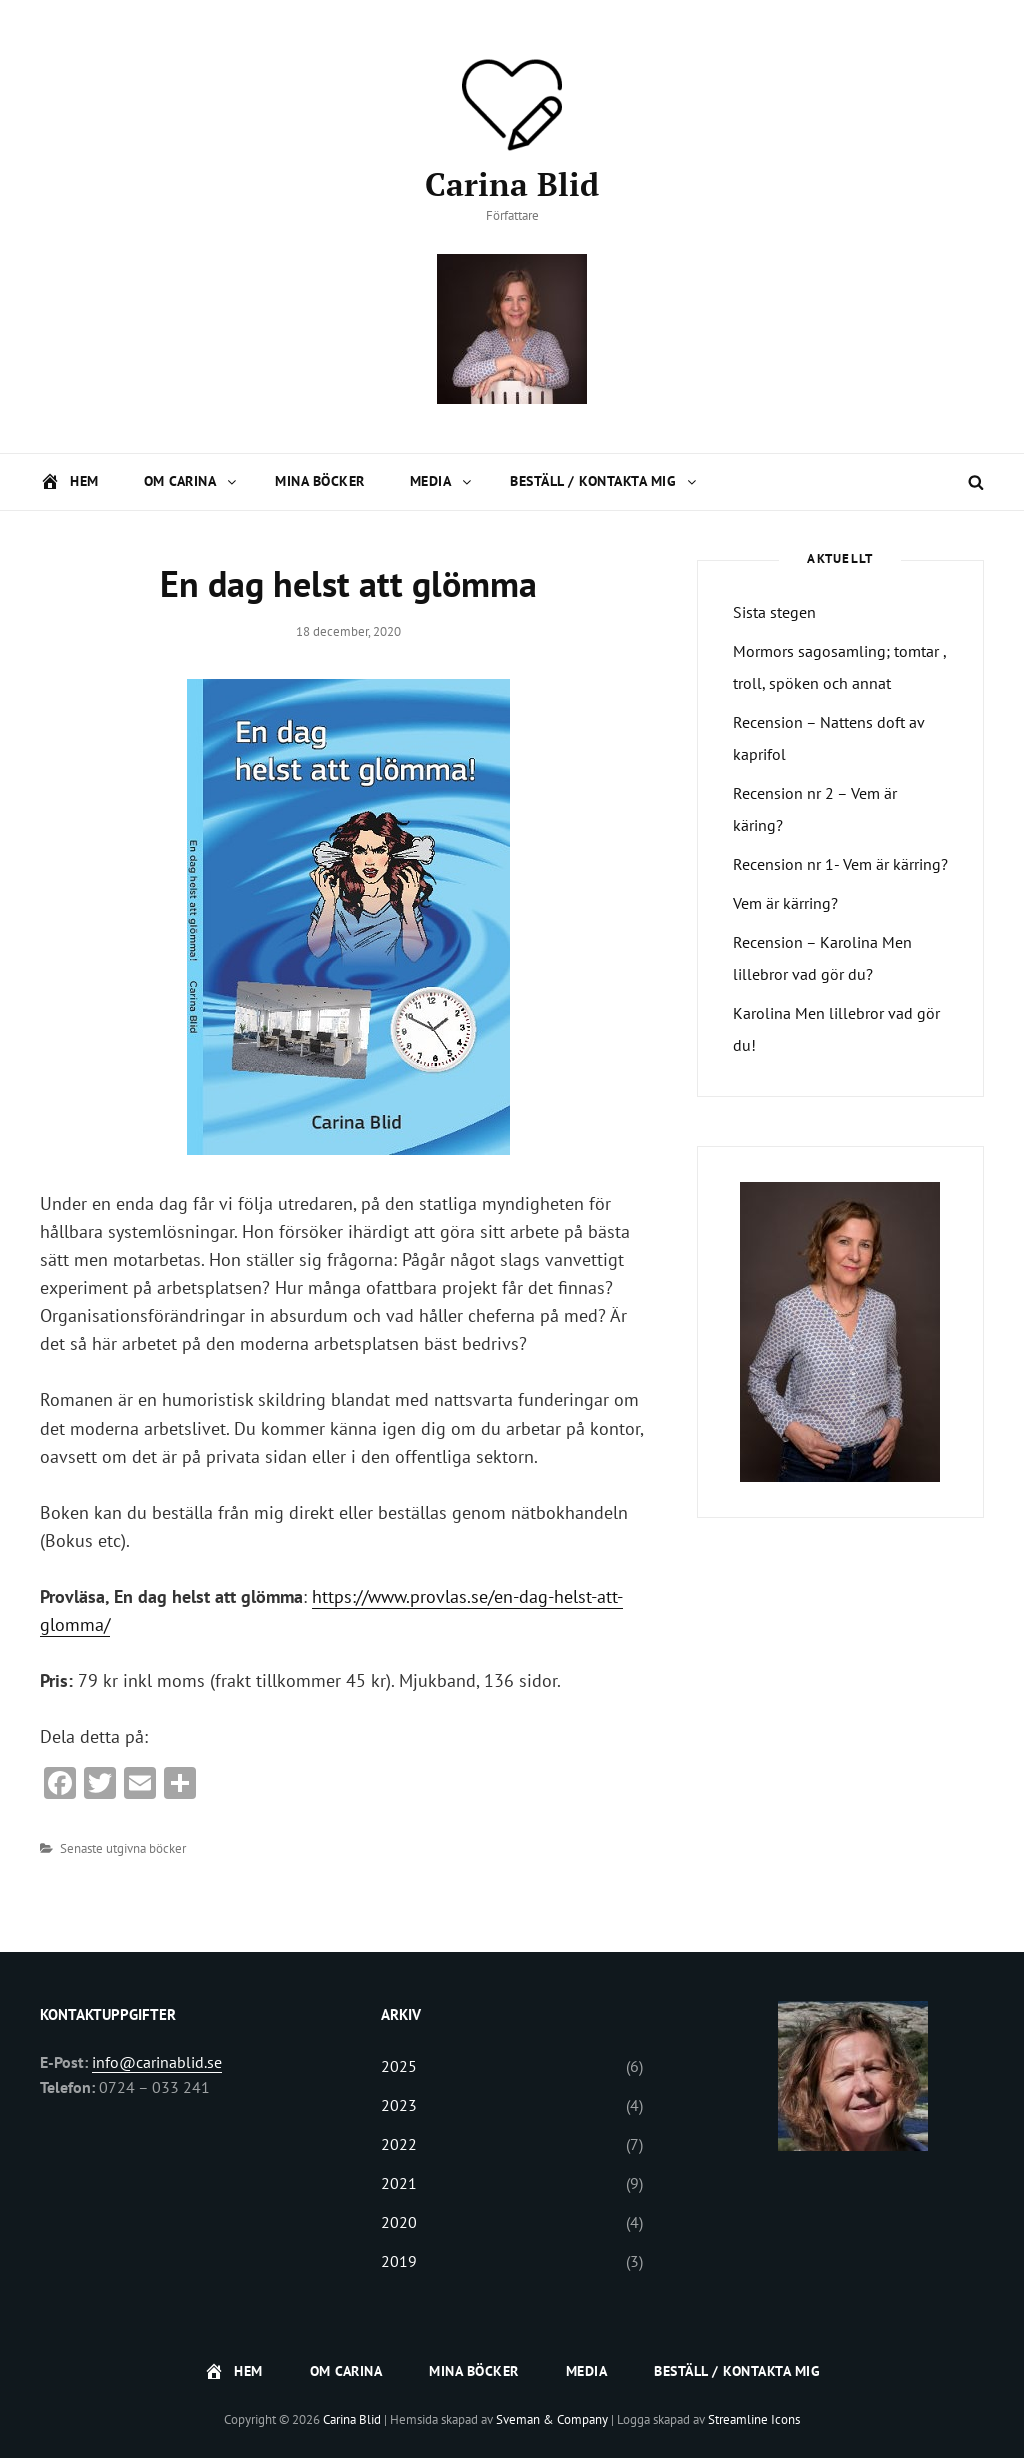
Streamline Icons (754, 2419)
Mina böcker (320, 481)
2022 (399, 2144)
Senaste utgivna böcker (123, 1848)
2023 (399, 2105)
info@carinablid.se (157, 2062)
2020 (399, 2222)
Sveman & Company (552, 2419)
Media (442, 481)
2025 (399, 2066)
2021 (399, 2183)
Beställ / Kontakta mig (604, 481)
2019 (399, 2261)
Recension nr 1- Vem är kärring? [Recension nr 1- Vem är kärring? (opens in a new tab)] (840, 864)
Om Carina (192, 481)
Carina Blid (512, 184)
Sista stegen (774, 612)
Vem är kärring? (785, 903)
